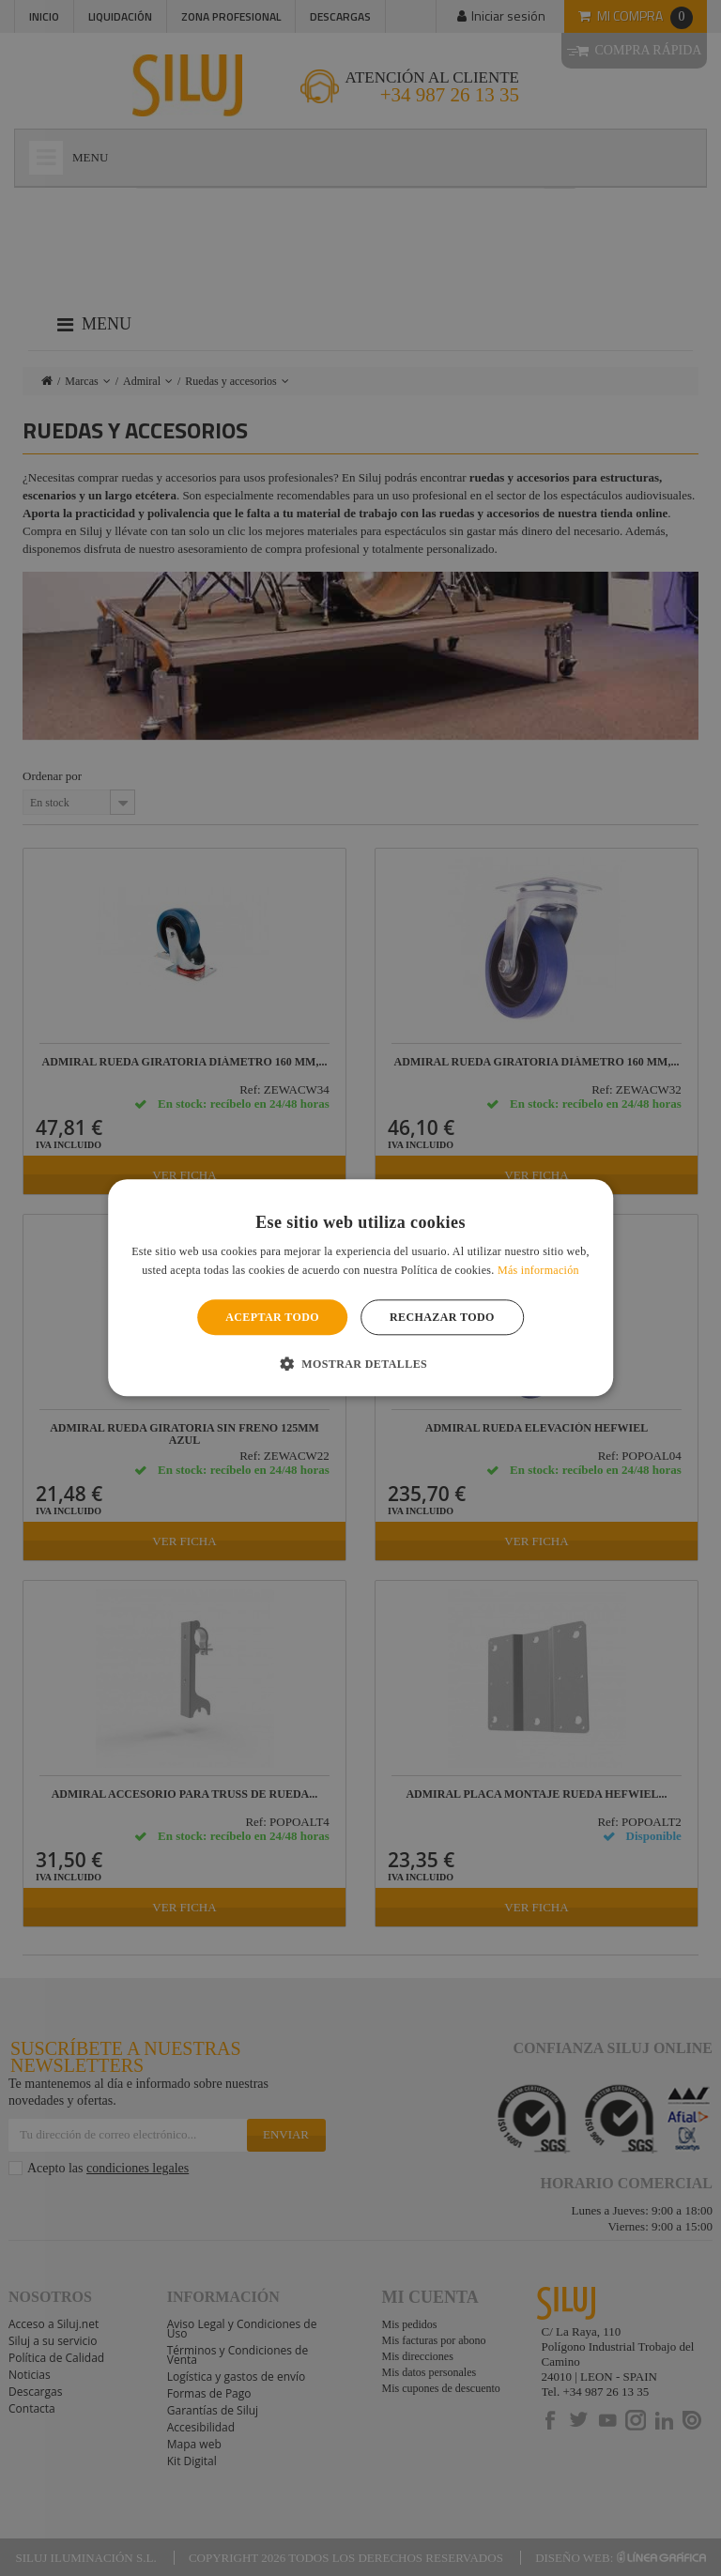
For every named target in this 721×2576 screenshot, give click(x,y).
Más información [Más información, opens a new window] (538, 1271)
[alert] (360, 1288)
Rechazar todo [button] (442, 1317)
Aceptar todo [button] (272, 1317)
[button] (360, 1364)
